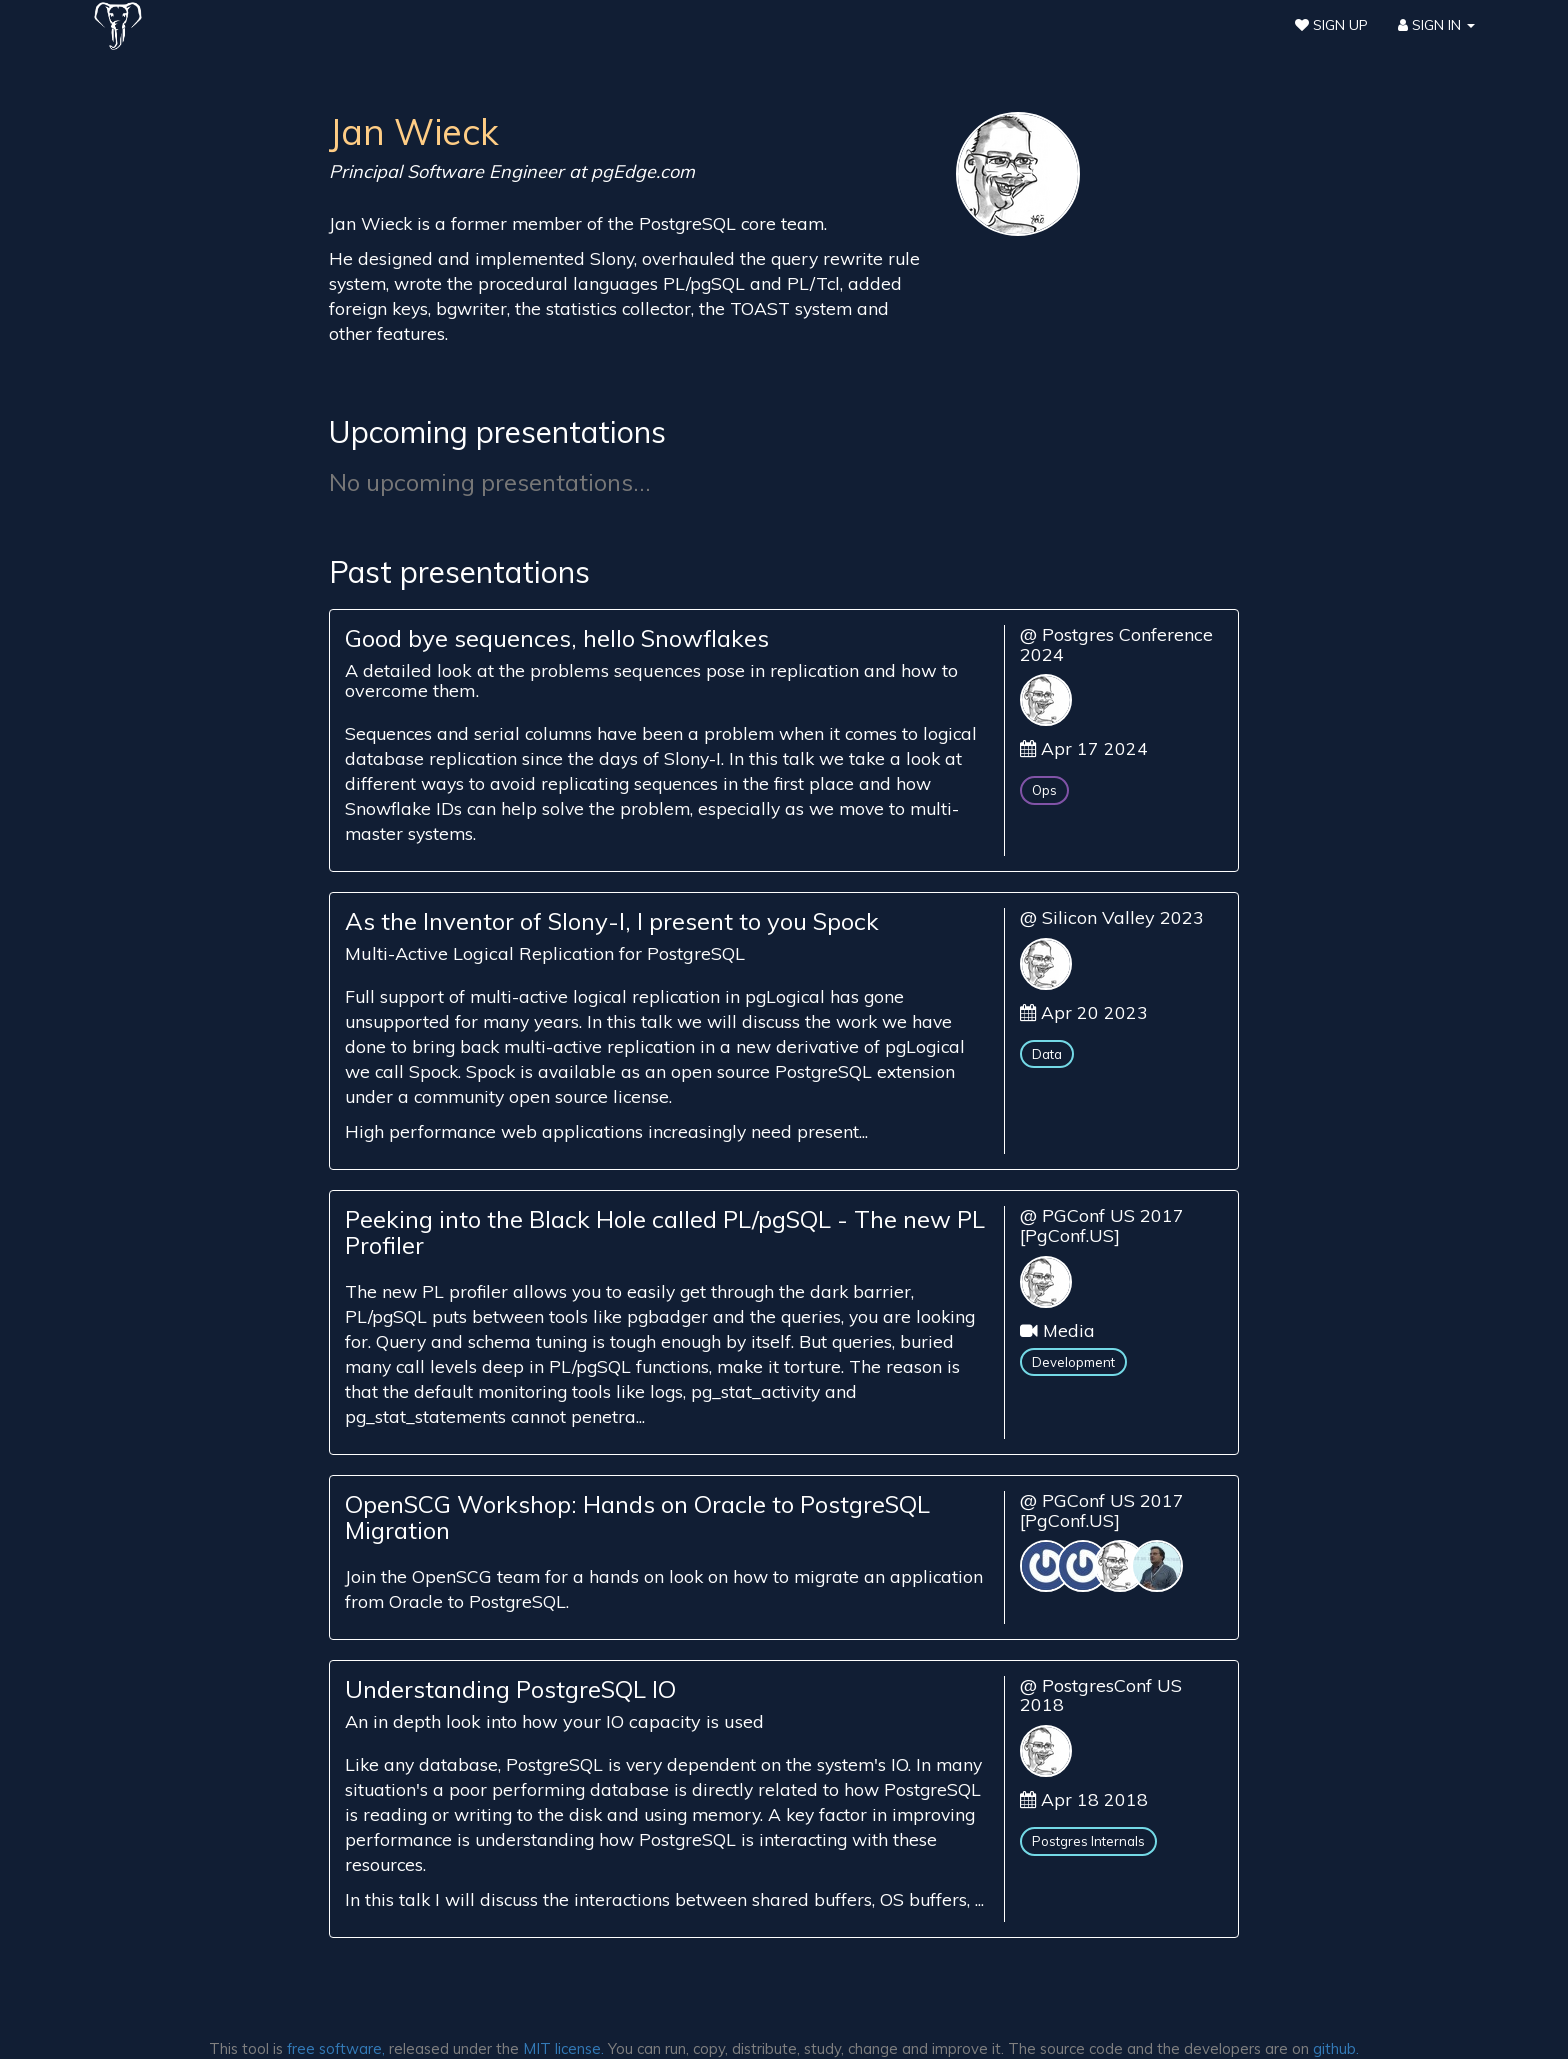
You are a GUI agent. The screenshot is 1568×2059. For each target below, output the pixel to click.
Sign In (1436, 25)
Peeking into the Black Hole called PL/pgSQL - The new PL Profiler (665, 1232)
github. (1336, 2048)
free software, (336, 2048)
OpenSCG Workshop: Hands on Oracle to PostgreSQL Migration (637, 1517)
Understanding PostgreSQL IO (510, 1689)
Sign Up (1331, 25)
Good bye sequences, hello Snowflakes (557, 638)
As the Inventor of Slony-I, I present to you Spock (612, 921)
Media (1069, 1330)
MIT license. (563, 2048)
